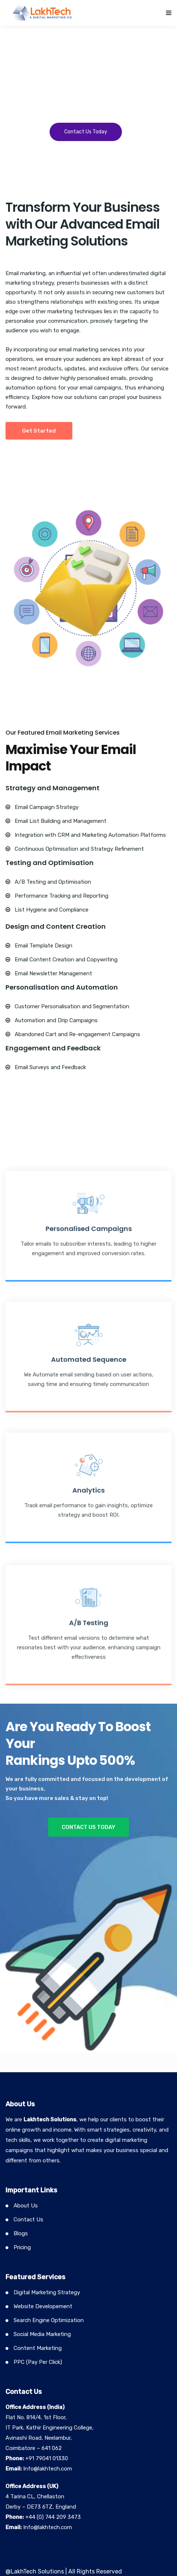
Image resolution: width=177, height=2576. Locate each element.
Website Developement (43, 2306)
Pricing (22, 2247)
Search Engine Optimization (49, 2320)
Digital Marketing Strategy (47, 2292)
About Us (26, 2205)
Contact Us (28, 2219)
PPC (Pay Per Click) (38, 2362)
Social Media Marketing (42, 2334)
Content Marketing (38, 2348)
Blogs (21, 2233)
